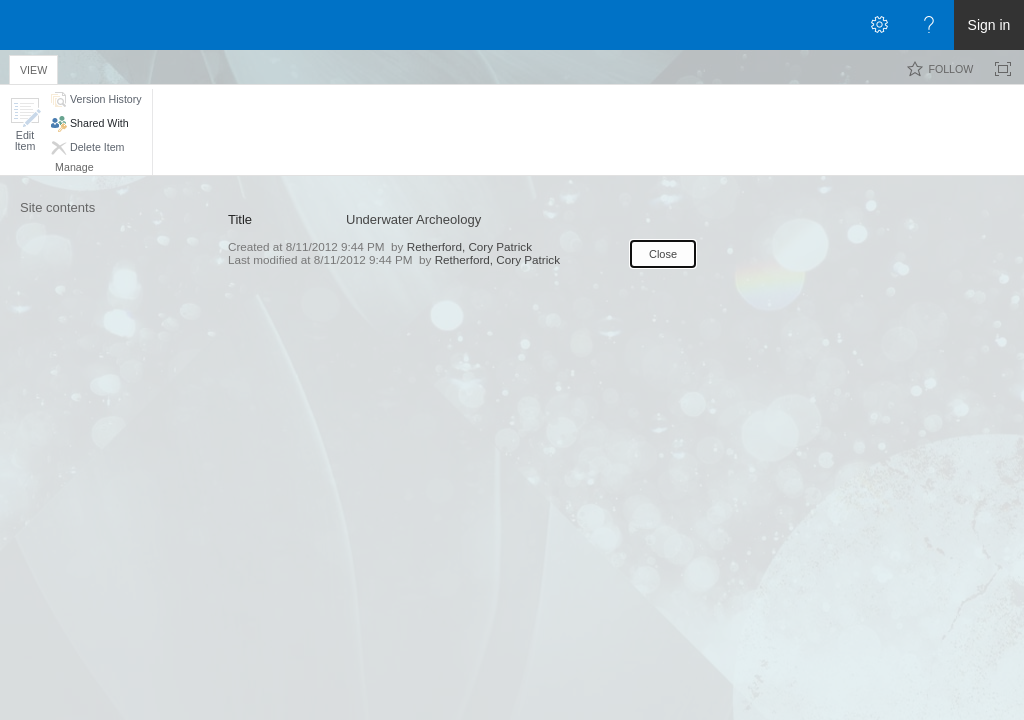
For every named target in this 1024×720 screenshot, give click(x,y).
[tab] (33, 66)
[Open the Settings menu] (879, 25)
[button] (25, 124)
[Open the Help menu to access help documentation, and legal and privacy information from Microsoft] (929, 25)
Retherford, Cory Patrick (469, 246)
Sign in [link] (989, 25)
